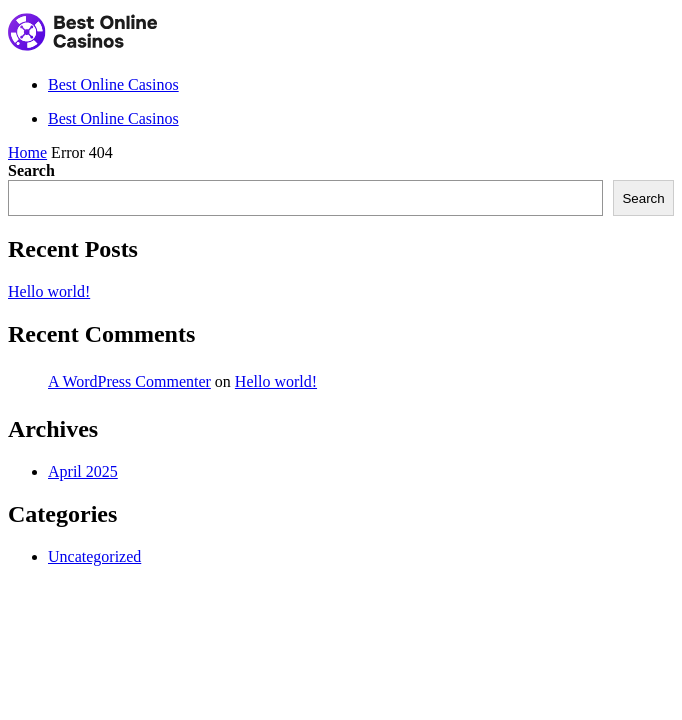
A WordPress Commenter (129, 381)
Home (27, 152)
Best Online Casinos (113, 84)
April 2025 (83, 471)
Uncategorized (94, 556)
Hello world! (49, 291)
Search (31, 170)
